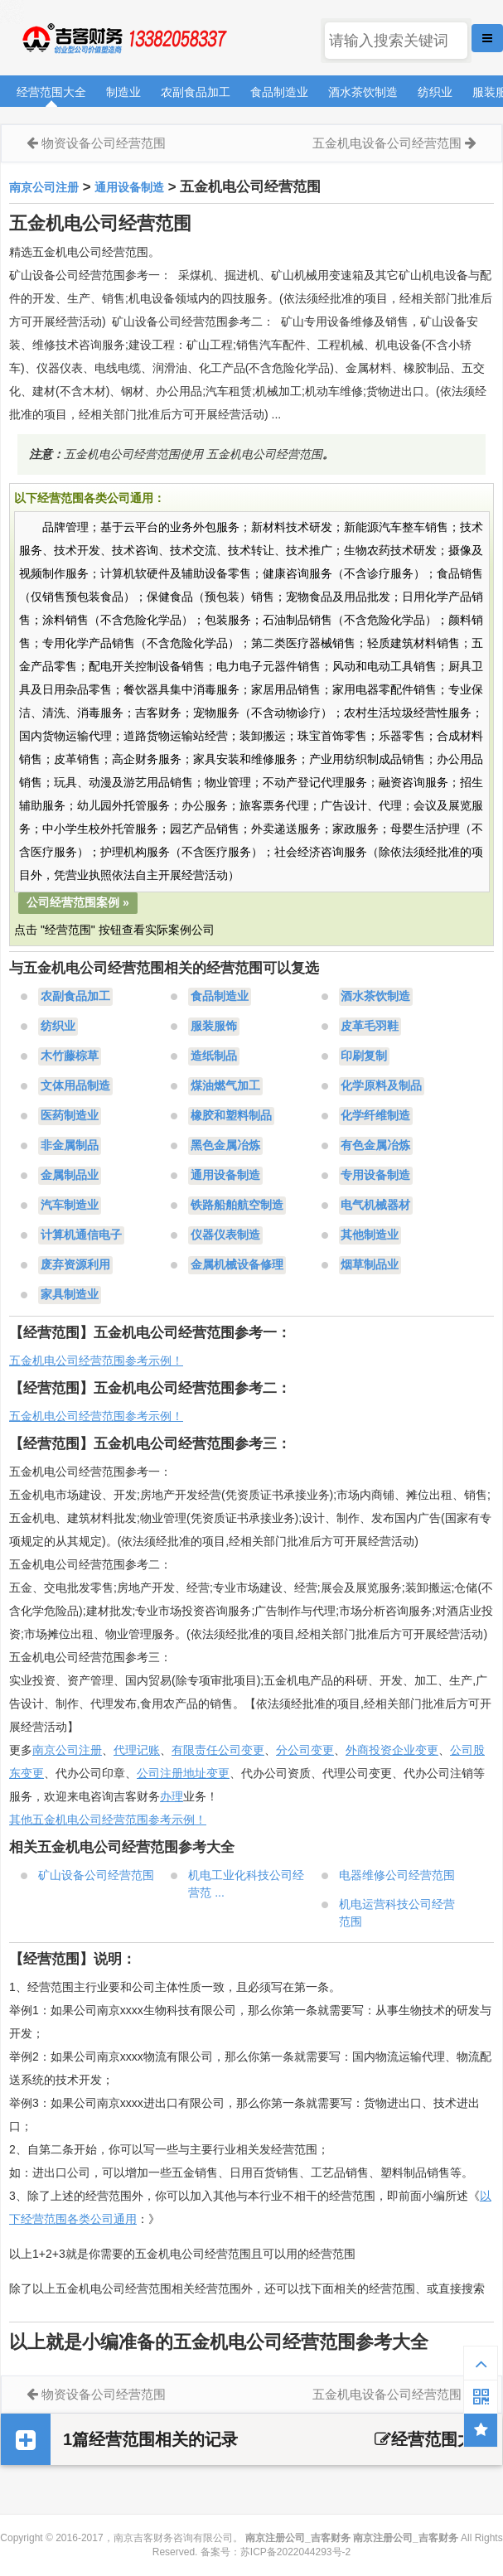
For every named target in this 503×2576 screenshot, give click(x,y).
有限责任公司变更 (218, 1750)
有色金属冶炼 (375, 1146)
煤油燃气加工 (225, 1086)
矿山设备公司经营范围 (96, 1875)
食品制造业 (279, 92)
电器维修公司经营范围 (397, 1875)
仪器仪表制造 (225, 1235)
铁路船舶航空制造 (237, 1205)
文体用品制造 (75, 1086)
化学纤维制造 (375, 1116)
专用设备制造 (375, 1175)
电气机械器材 (375, 1205)
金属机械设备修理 (237, 1265)
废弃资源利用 (75, 1265)
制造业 (123, 92)
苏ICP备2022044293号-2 (295, 2552)
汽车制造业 (70, 1205)
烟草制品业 (370, 1265)
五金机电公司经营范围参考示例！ (96, 1360)
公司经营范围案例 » (78, 902)
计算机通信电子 (81, 1235)
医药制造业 (70, 1116)
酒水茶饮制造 (363, 92)
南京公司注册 (44, 187)
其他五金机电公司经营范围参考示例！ (107, 1819)
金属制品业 (70, 1175)
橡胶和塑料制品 (231, 1116)
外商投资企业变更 (392, 1750)
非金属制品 (70, 1146)
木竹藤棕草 (70, 1056)
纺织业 (435, 92)
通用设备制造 (129, 187)
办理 (171, 1796)
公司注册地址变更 (183, 1773)
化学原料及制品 (381, 1086)
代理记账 (137, 1750)
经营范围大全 (51, 92)
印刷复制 (364, 1056)
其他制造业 (370, 1235)
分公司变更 (305, 1750)
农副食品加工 (195, 92)
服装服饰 (214, 1026)
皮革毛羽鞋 (370, 1026)
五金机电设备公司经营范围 (387, 143)
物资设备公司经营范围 (103, 143)
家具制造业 (70, 1295)
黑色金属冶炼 (225, 1146)
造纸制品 (214, 1056)
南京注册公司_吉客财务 (123, 38)
